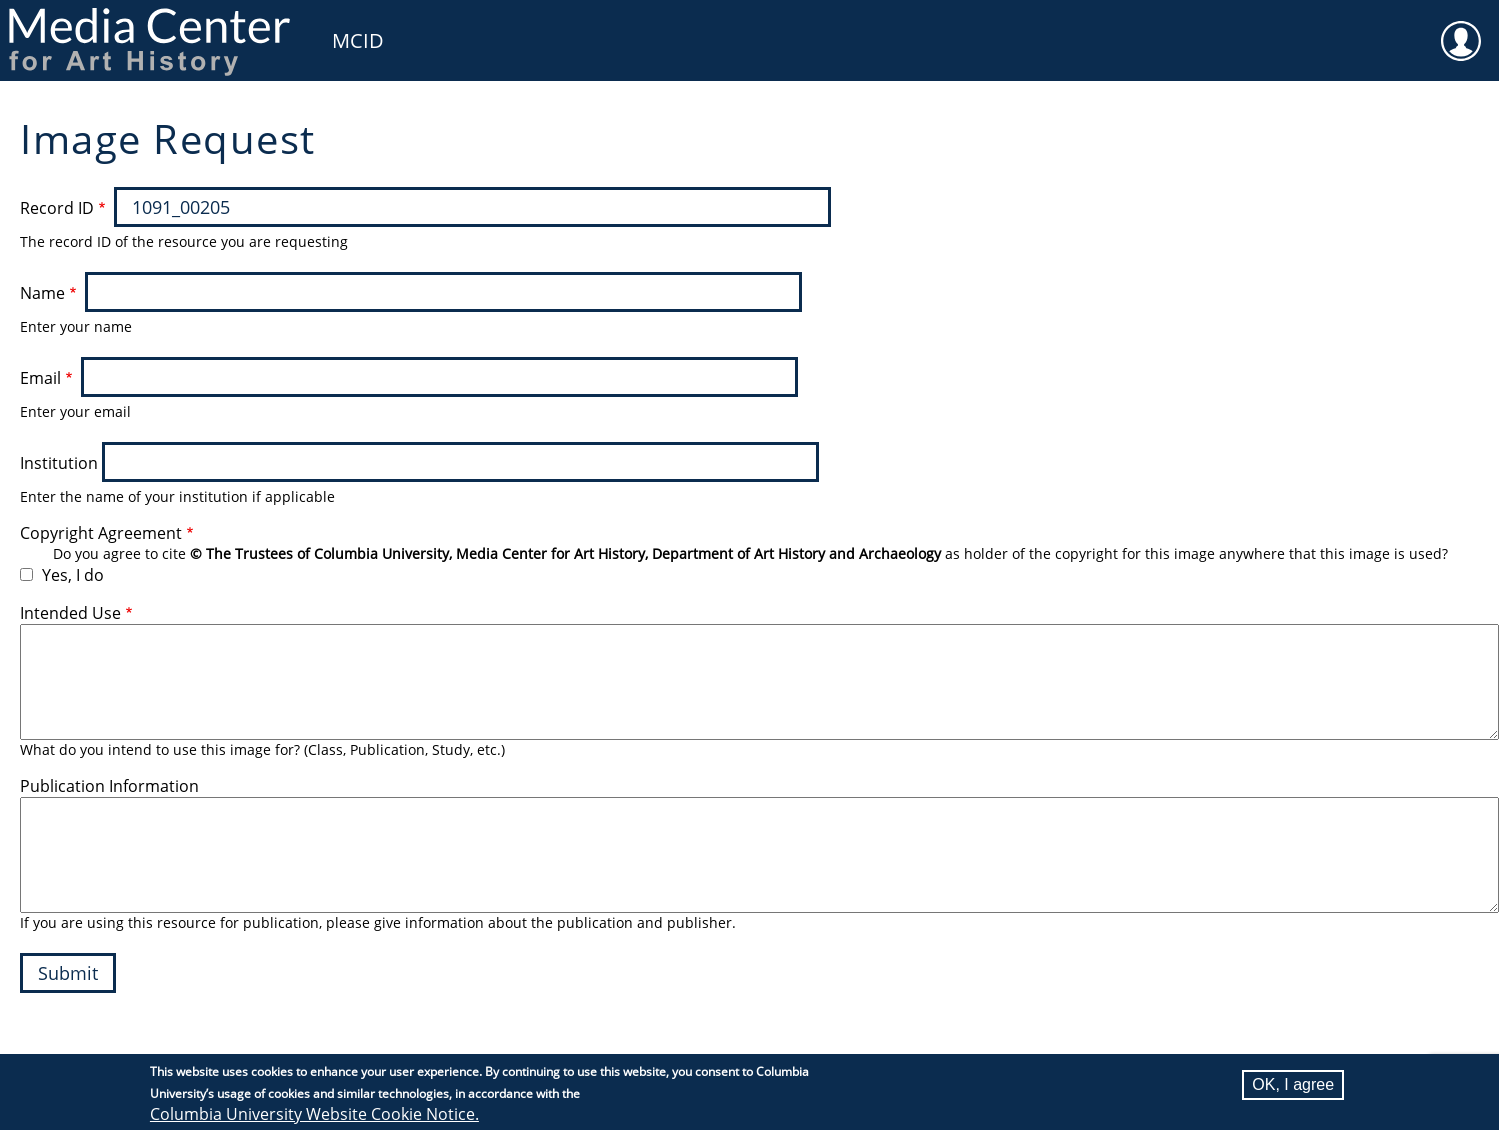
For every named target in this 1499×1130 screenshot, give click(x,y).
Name (42, 293)
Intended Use (70, 613)
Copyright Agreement (101, 533)
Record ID (57, 208)
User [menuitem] (1461, 28)
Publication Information (109, 786)
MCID (358, 40)
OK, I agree (1293, 1084)
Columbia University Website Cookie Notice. (314, 1114)
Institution (59, 463)
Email (40, 378)
